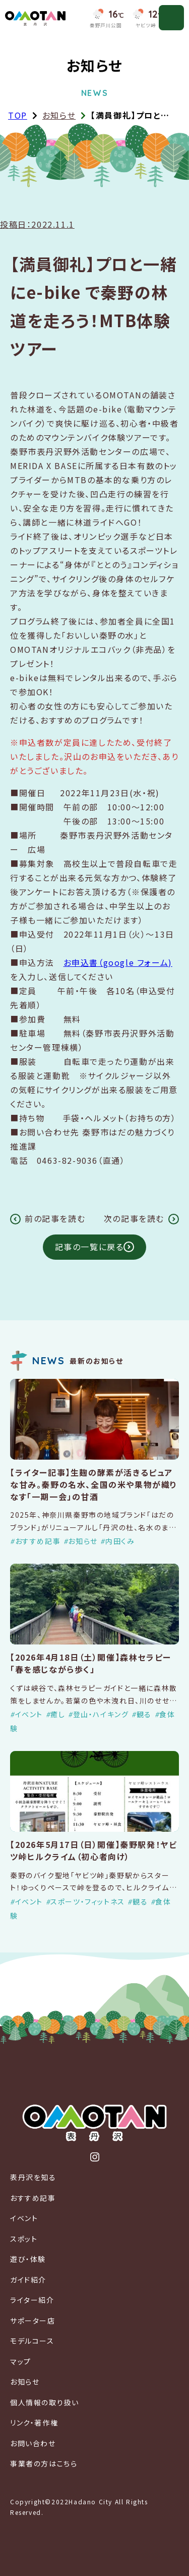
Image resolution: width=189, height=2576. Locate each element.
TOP (17, 115)
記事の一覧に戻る (89, 1247)
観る (144, 1714)
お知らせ (59, 115)
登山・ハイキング (101, 1714)
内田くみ (120, 1541)
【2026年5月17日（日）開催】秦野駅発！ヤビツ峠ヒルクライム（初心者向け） (93, 1850)
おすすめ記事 (38, 1541)
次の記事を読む (134, 1218)
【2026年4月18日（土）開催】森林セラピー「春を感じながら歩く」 (90, 1663)
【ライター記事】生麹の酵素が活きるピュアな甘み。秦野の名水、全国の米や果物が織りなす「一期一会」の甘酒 (93, 1484)
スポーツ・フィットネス (87, 1901)
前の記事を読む (55, 1218)
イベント (29, 1714)
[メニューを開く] (171, 17)
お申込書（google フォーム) (118, 962)
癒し (57, 1714)
